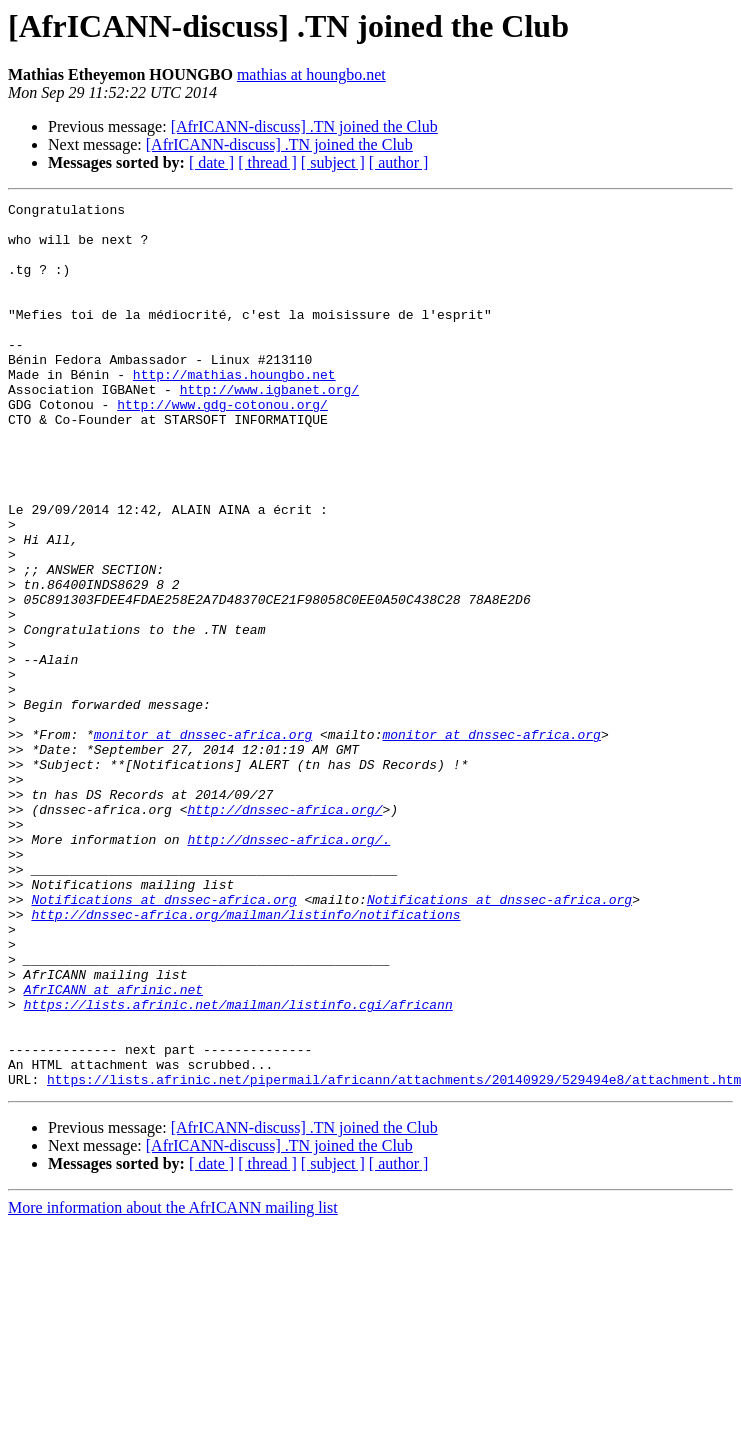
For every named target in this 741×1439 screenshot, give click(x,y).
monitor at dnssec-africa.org (203, 842)
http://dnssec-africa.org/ (284, 932)
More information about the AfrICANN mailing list (173, 1384)
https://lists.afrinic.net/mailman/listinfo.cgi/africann (238, 1166)
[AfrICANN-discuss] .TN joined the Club (304, 126)
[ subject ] (333, 162)
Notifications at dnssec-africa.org (163, 1040)
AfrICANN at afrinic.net (113, 1148)
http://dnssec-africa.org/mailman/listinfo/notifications (245, 1058)
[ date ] (211, 162)
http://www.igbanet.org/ (269, 428)
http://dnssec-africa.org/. (288, 968)
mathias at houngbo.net (311, 74)
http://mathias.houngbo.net (234, 410)
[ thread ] (267, 162)
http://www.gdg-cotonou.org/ (222, 446)
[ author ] (399, 162)
